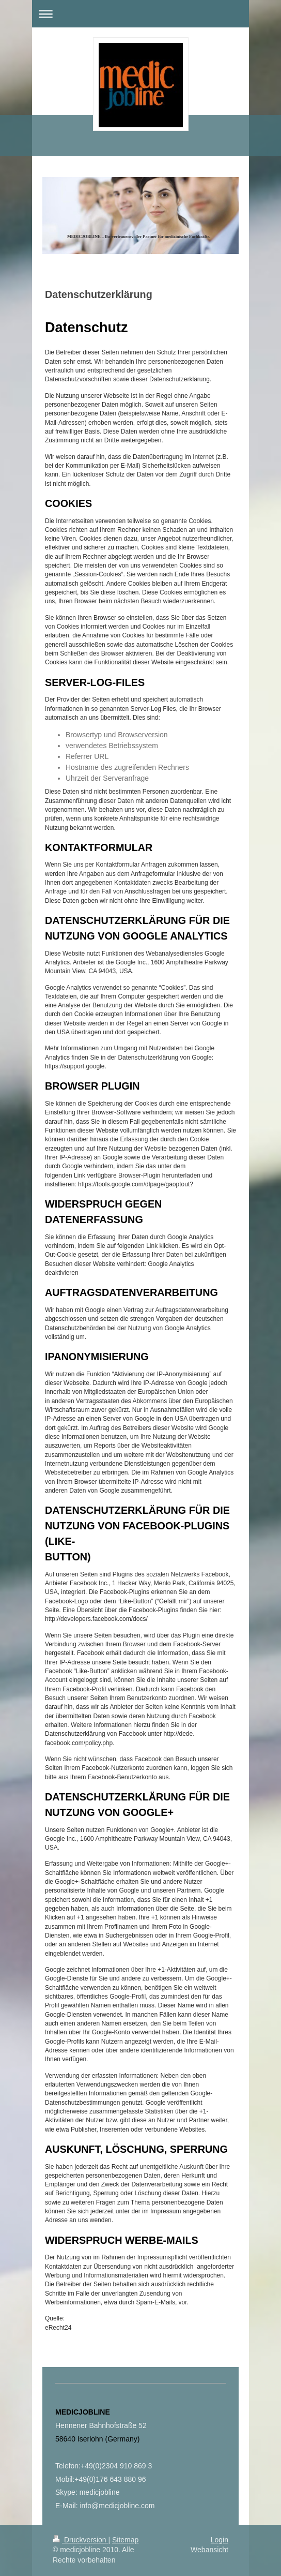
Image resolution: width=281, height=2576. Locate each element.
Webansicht (209, 2549)
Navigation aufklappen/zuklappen (140, 14)
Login (219, 2540)
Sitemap (125, 2540)
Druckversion (80, 2540)
